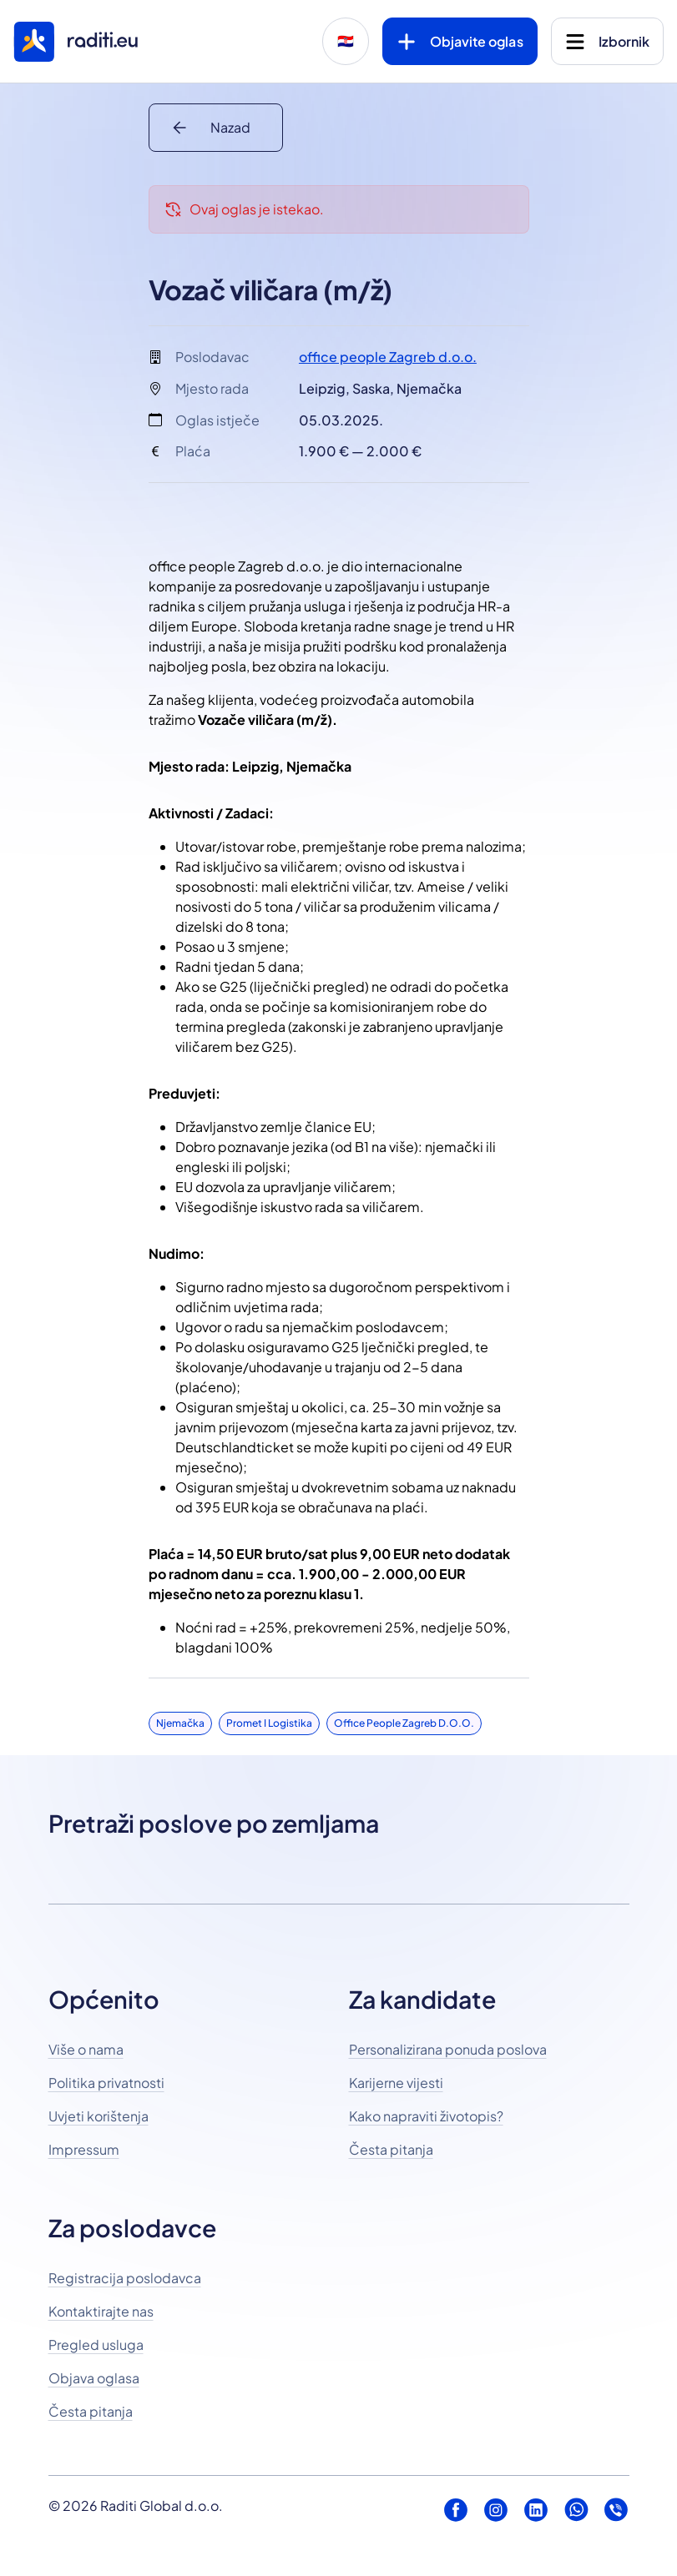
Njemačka (180, 1723)
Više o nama (86, 2049)
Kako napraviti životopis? (426, 2116)
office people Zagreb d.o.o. (388, 356)
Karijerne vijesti (396, 2082)
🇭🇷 (345, 41)
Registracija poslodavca (124, 2278)
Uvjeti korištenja (98, 2116)
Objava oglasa (93, 2378)
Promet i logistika (269, 1723)
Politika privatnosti (106, 2082)
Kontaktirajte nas (101, 2311)
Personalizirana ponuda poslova (448, 2049)
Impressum (83, 2149)
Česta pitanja (391, 2149)
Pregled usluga (96, 2344)
